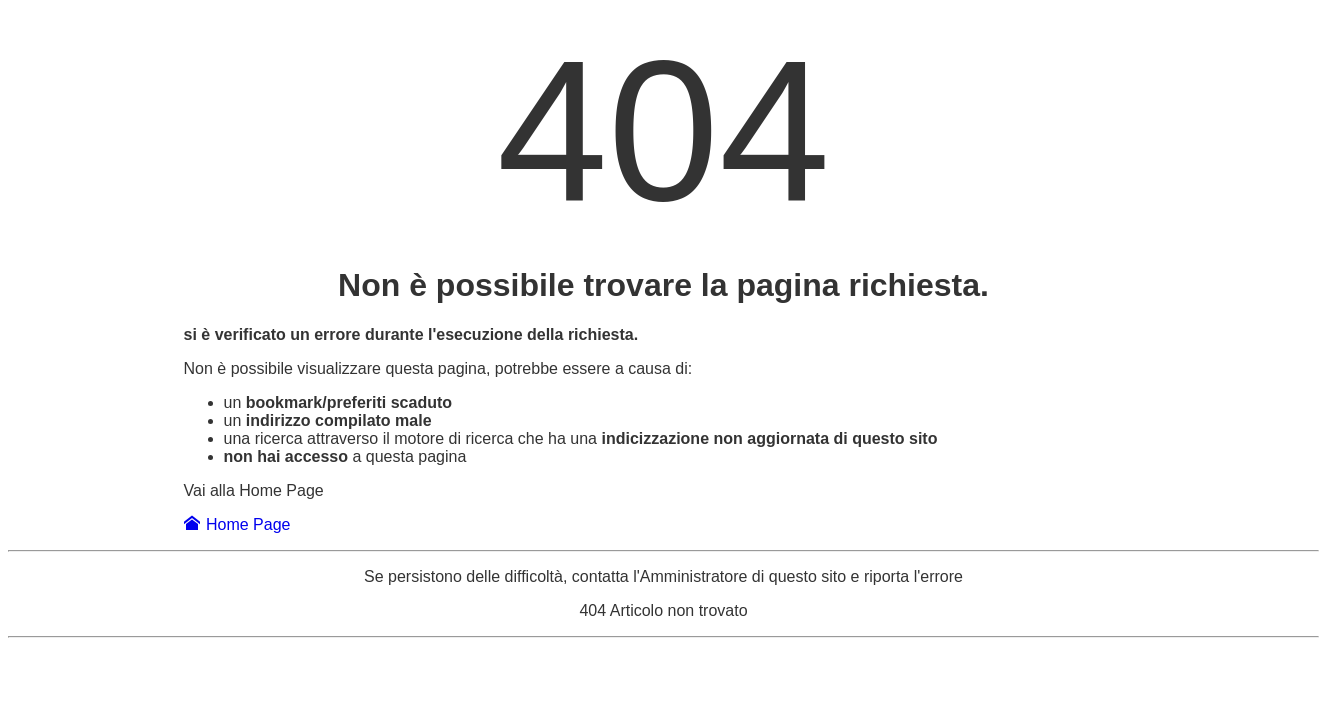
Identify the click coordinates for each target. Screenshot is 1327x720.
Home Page (237, 524)
